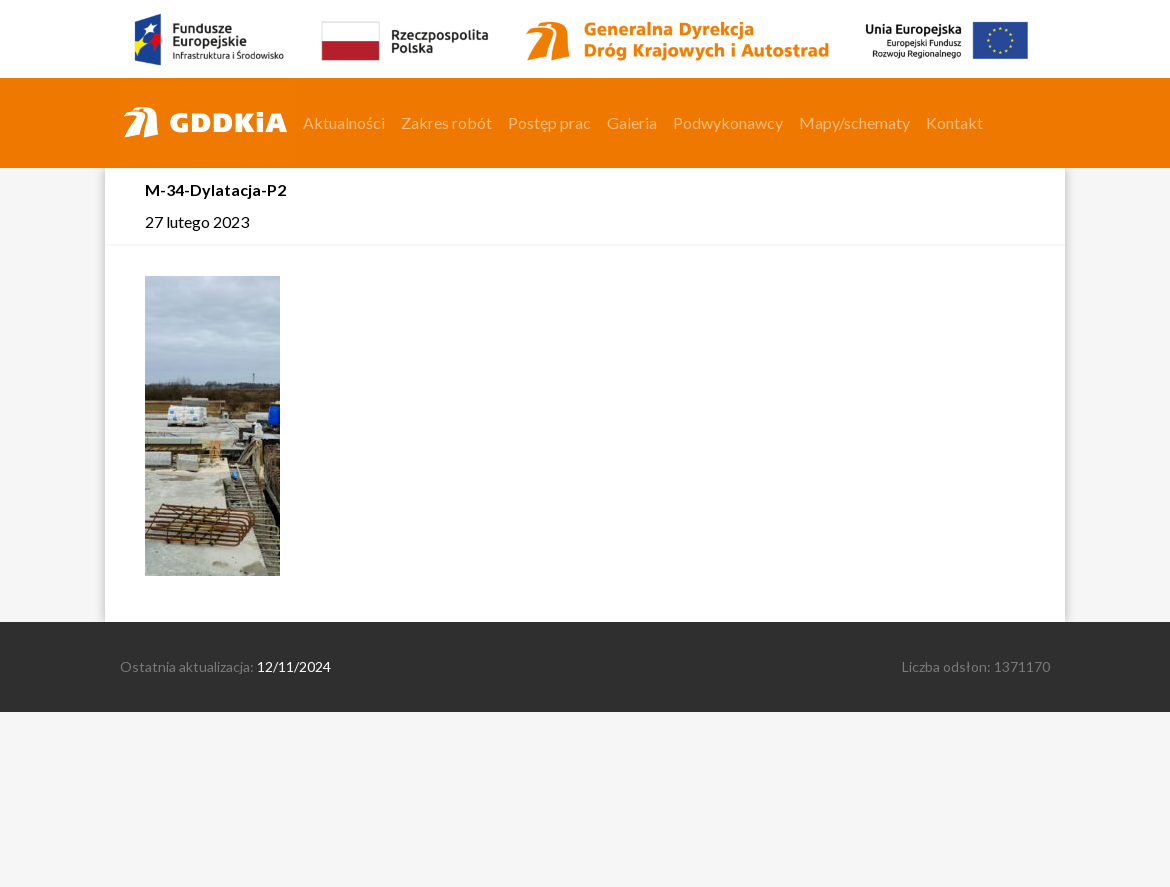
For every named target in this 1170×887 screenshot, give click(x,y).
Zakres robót (446, 122)
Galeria (632, 122)
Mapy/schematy (854, 122)
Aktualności (344, 122)
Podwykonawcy (728, 122)
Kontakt (954, 122)
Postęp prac (549, 122)
